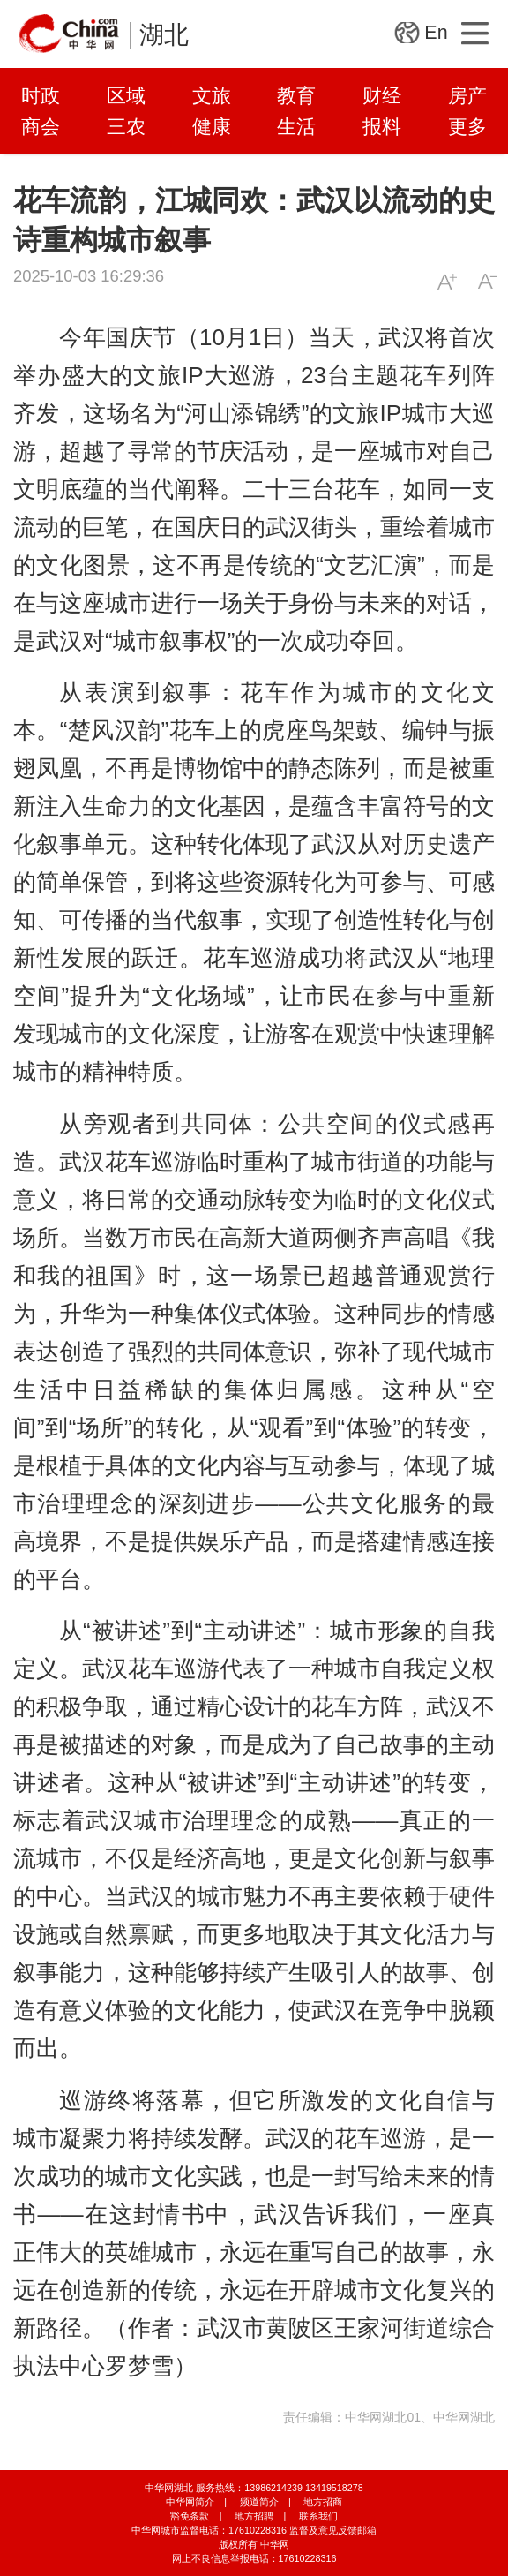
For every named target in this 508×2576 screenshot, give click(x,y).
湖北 (164, 35)
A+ (447, 281)
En (435, 32)
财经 (381, 96)
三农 (126, 127)
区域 (126, 96)
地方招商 (322, 2502)
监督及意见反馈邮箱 (333, 2530)
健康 (211, 127)
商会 (40, 127)
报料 (381, 127)
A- (487, 281)
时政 (40, 96)
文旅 (211, 96)
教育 (296, 96)
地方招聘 (254, 2516)
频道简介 (259, 2502)
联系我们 (318, 2516)
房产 (467, 96)
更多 (467, 127)
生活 (296, 127)
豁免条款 (189, 2516)
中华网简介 (190, 2502)
